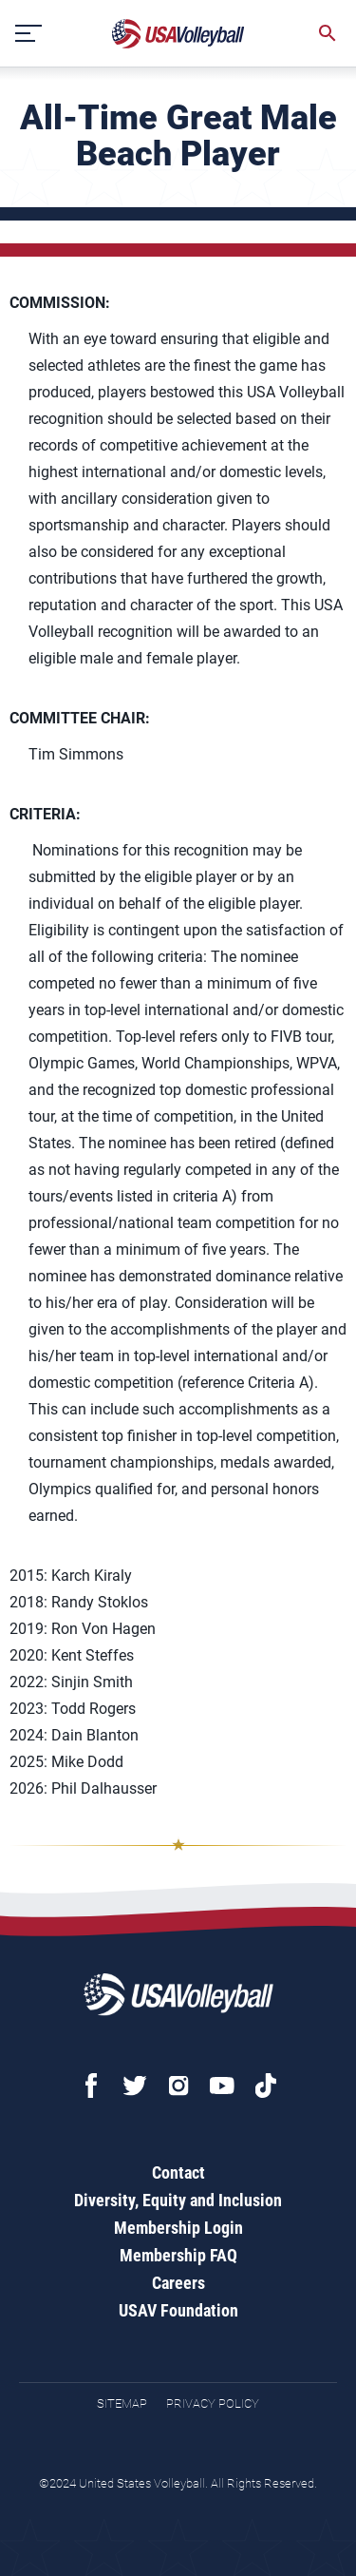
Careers (178, 2283)
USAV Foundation (178, 2310)
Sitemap (122, 2403)
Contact (178, 2172)
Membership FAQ (178, 2255)
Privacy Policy (212, 2403)
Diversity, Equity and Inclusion (178, 2200)
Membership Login (178, 2228)
